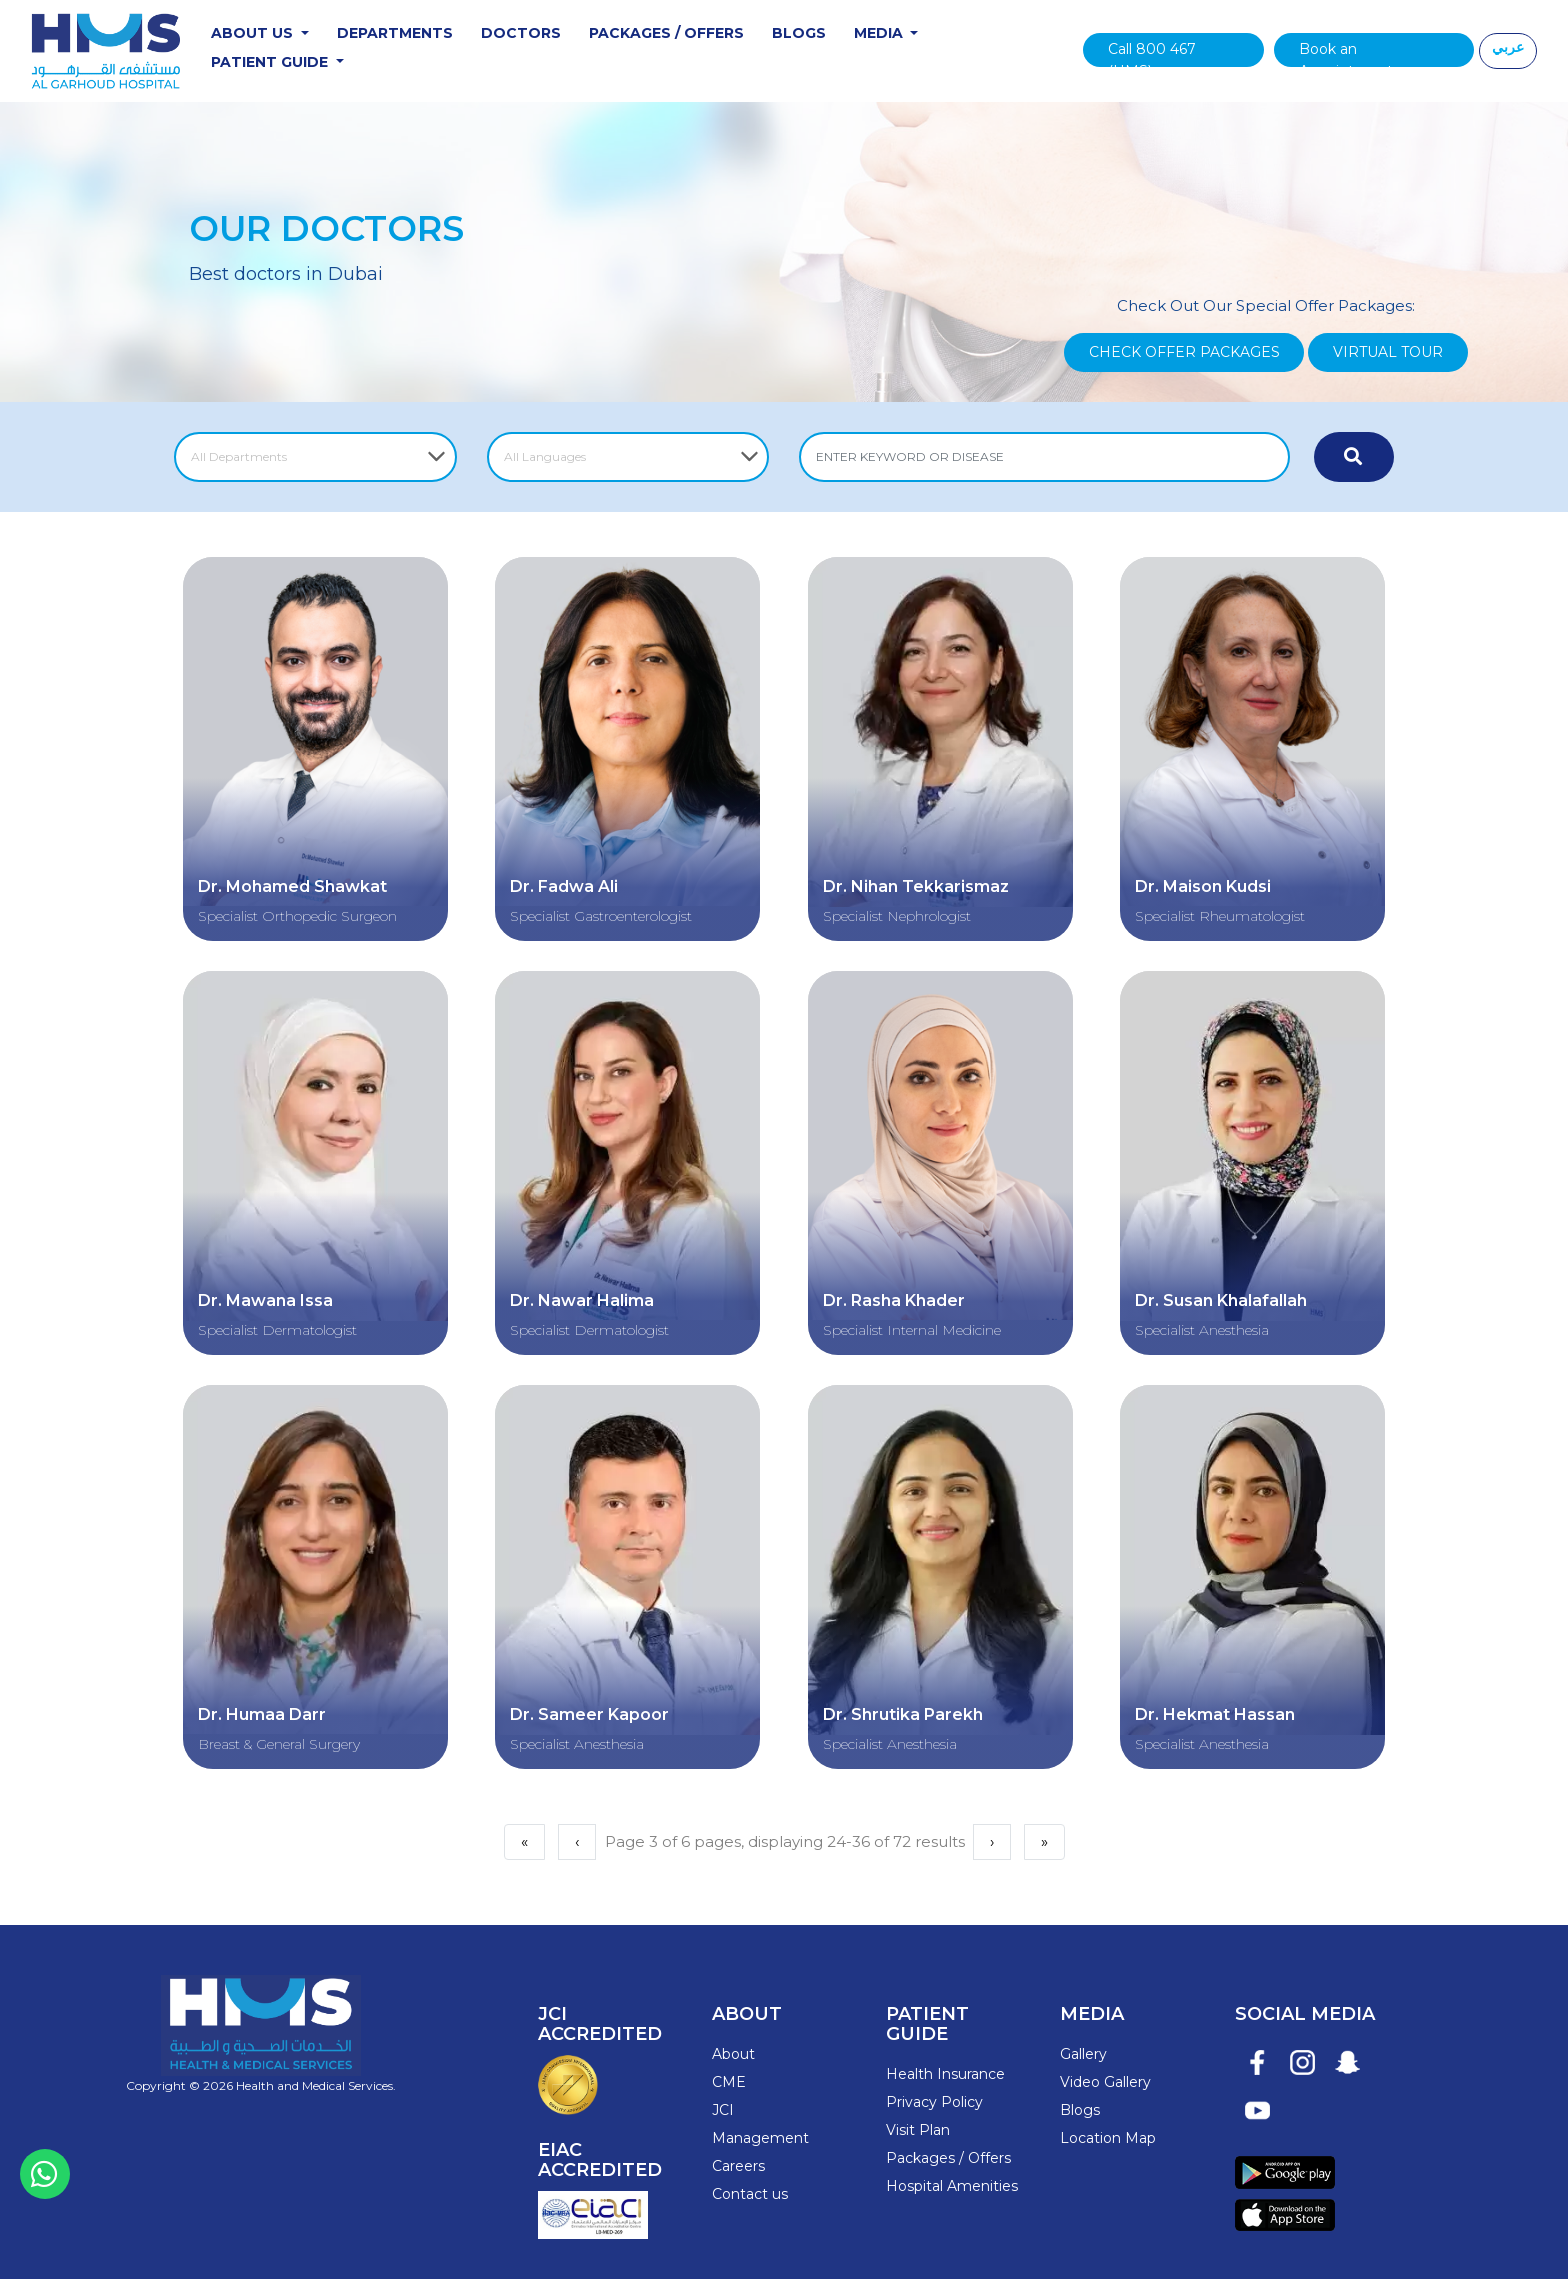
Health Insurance (945, 2064)
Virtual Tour (1388, 354)
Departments (399, 34)
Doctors (525, 34)
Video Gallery (1105, 2073)
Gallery (1083, 2045)
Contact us (750, 2185)
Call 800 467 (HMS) (1153, 54)
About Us (258, 34)
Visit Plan (918, 2120)
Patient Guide (275, 63)
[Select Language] (628, 459)
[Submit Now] (1354, 459)
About (733, 2045)
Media (884, 34)
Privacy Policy (934, 2092)
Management (760, 2129)
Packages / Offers (670, 34)
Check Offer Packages (1183, 354)
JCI (723, 2101)
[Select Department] (315, 459)
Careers (738, 2157)
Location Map (1108, 2129)
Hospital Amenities (952, 2176)
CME (729, 2073)
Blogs (803, 34)
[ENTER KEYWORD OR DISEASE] (1044, 459)
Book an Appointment (1346, 54)
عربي (1508, 48)
